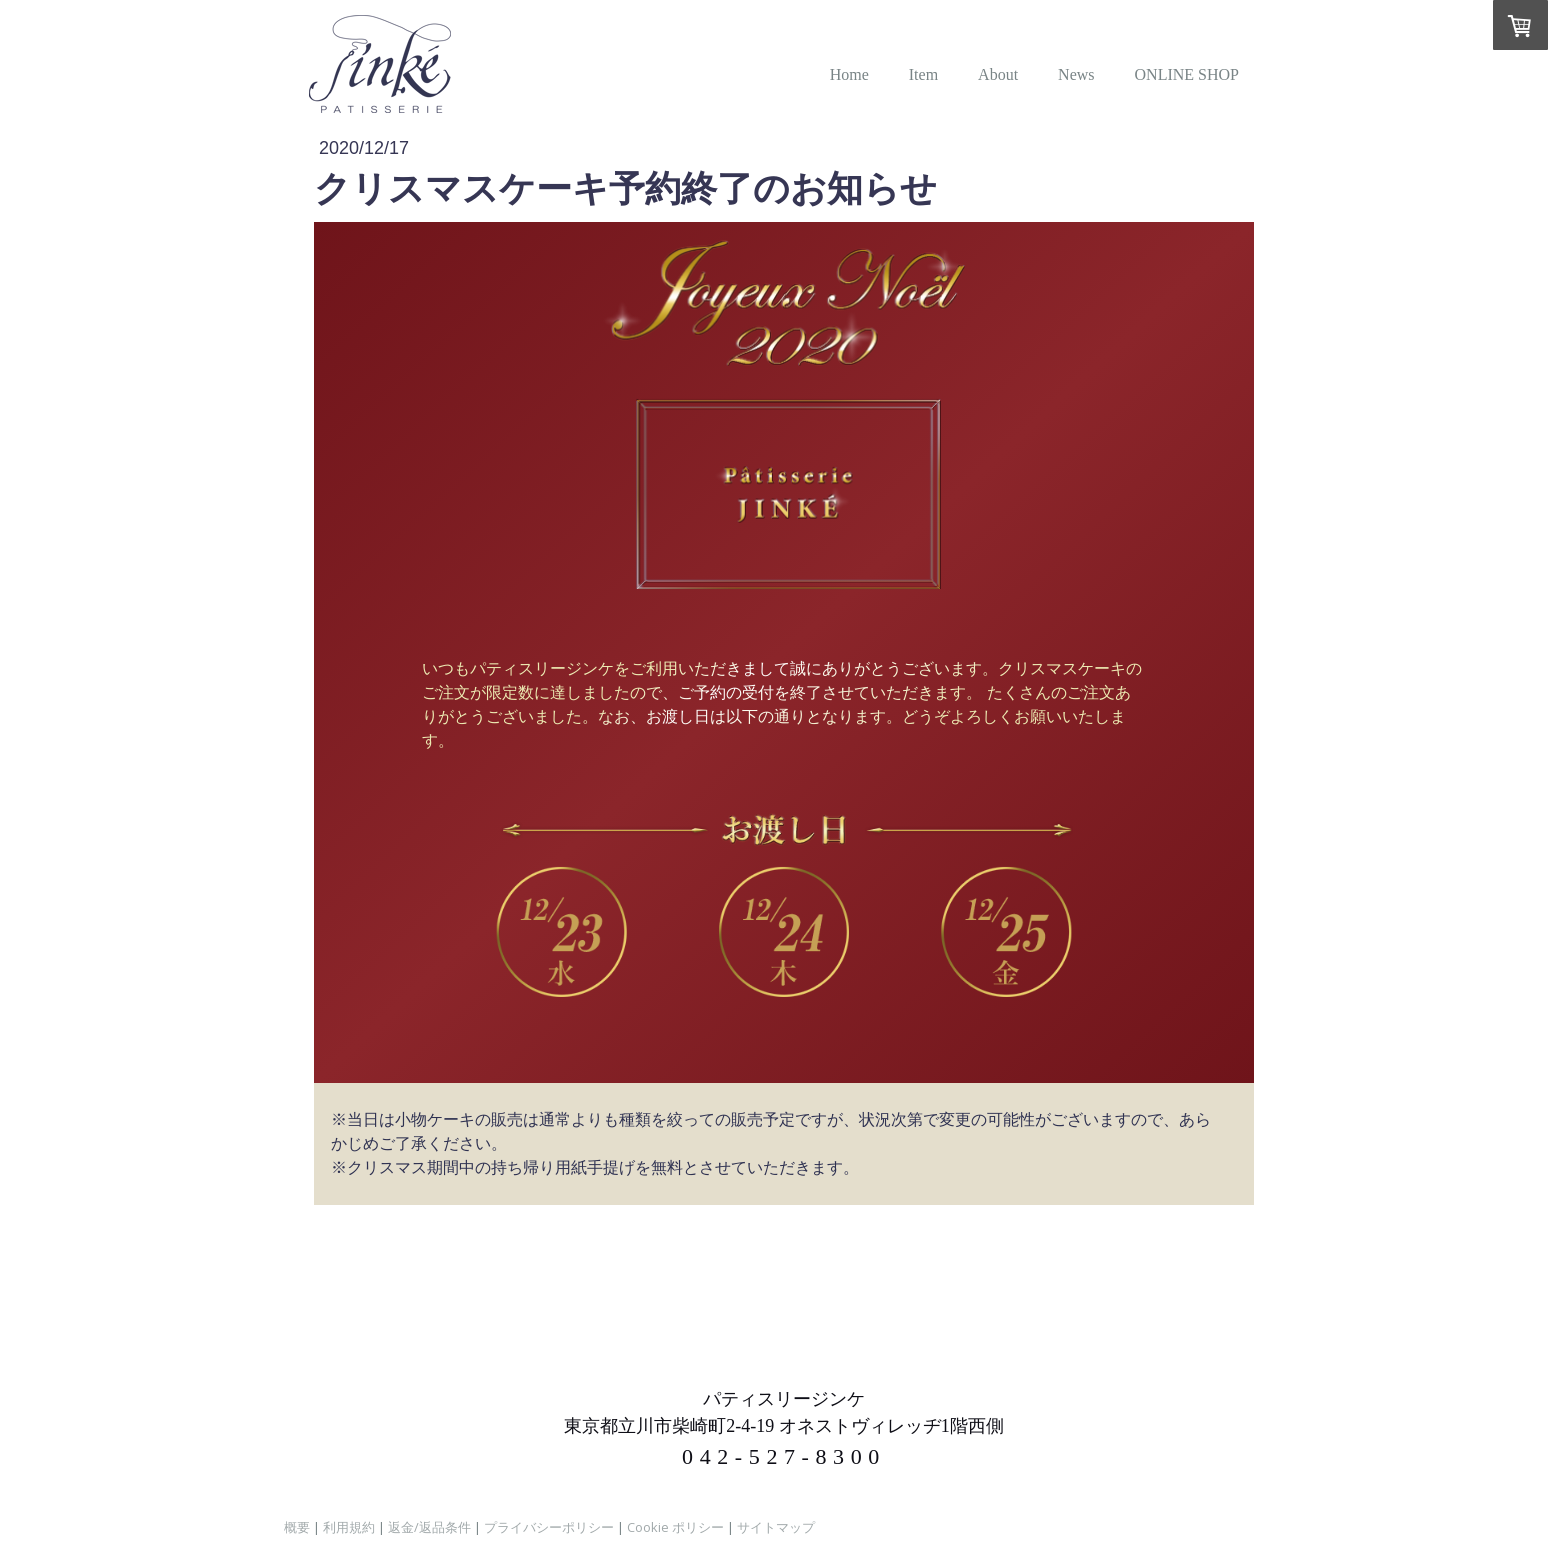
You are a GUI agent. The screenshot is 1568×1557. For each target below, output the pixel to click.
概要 (297, 1527)
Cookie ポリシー (675, 1527)
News (1076, 74)
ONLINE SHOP (1187, 74)
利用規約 (349, 1527)
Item (923, 74)
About (998, 74)
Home (849, 74)
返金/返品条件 (429, 1527)
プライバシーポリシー (549, 1527)
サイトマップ (776, 1527)
